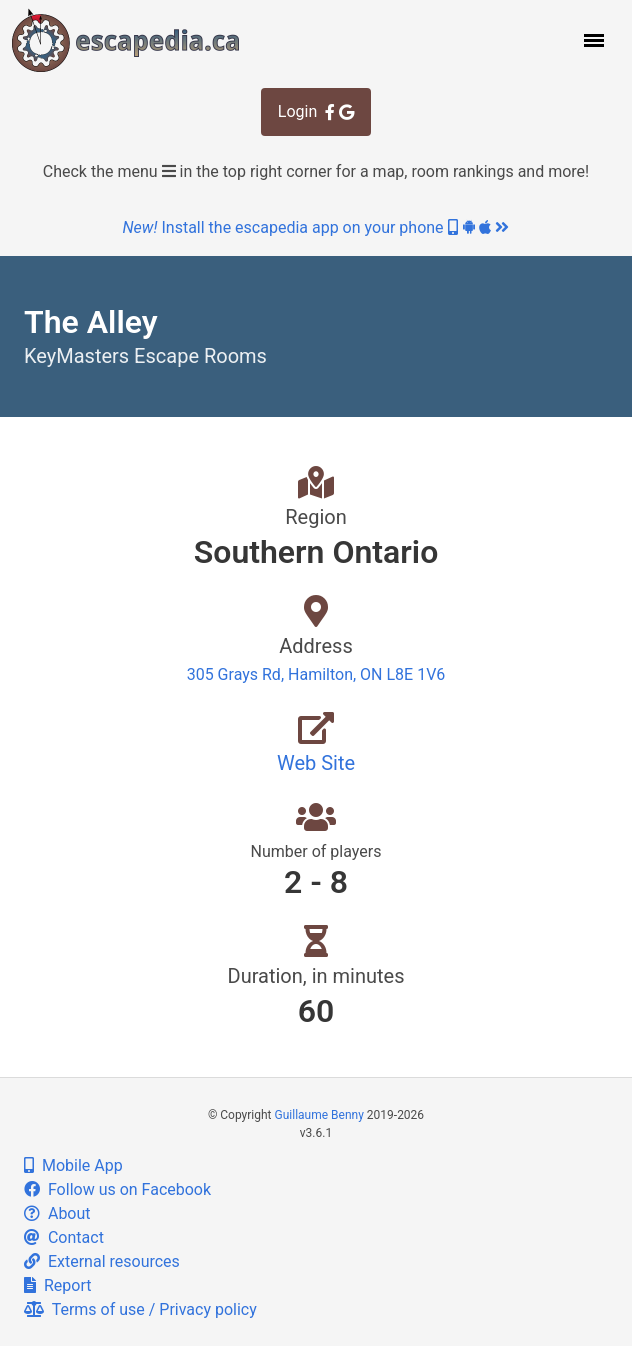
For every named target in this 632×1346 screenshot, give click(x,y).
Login (316, 111)
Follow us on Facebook (117, 1189)
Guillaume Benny (319, 1115)
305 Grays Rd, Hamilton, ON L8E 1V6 (316, 674)
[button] (592, 40)
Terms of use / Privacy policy (140, 1309)
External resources (102, 1261)
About (57, 1213)
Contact (64, 1237)
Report (57, 1285)
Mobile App (73, 1165)
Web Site (316, 763)
